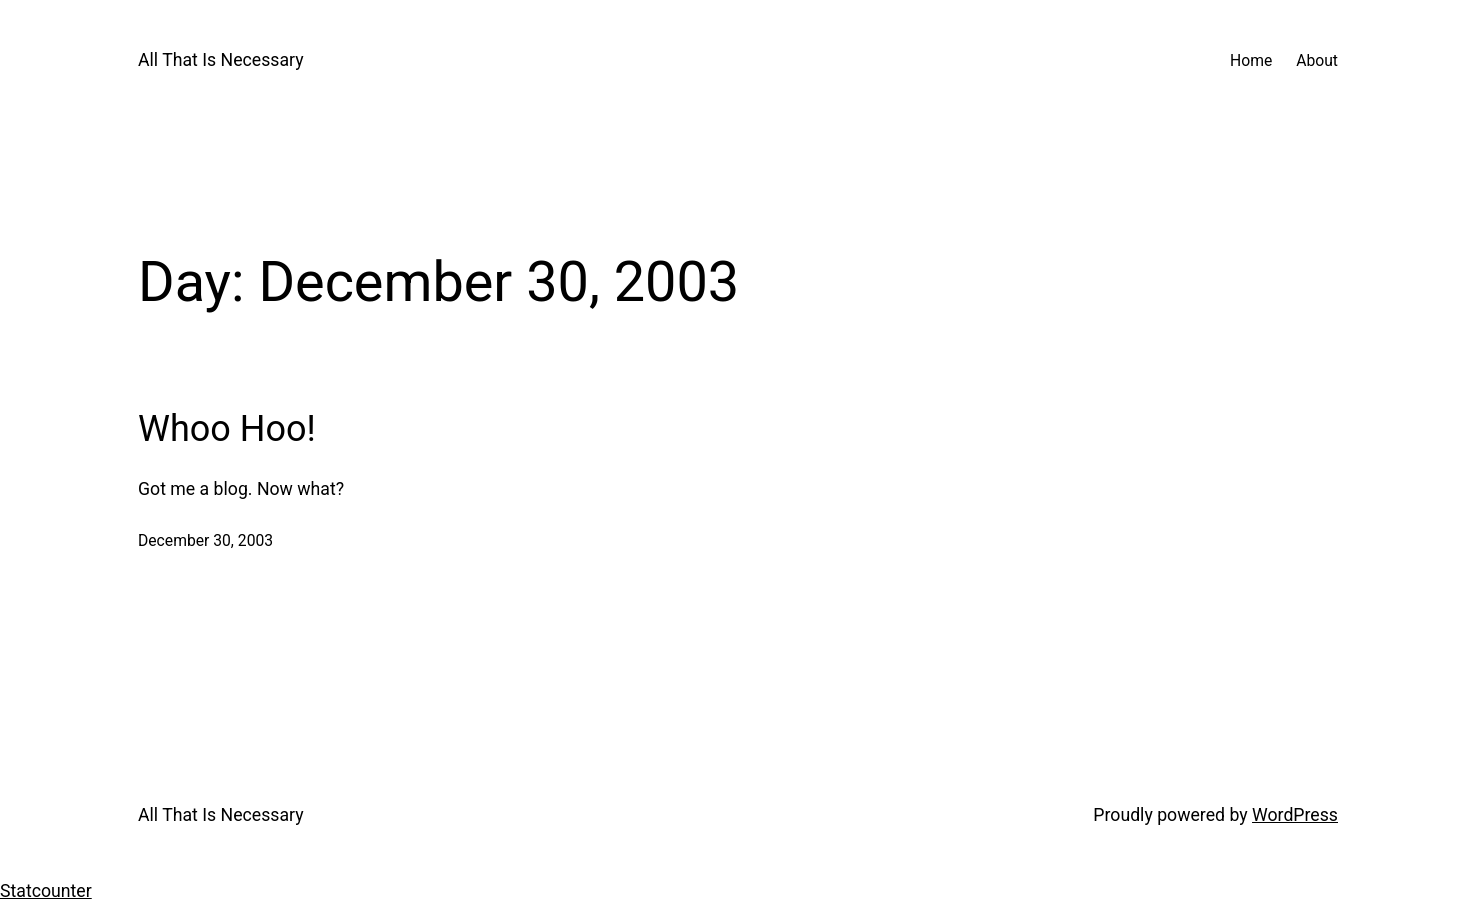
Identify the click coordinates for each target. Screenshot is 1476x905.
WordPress (1295, 815)
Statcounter (46, 891)
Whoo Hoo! (227, 429)
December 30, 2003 (205, 540)
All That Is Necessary (221, 60)
